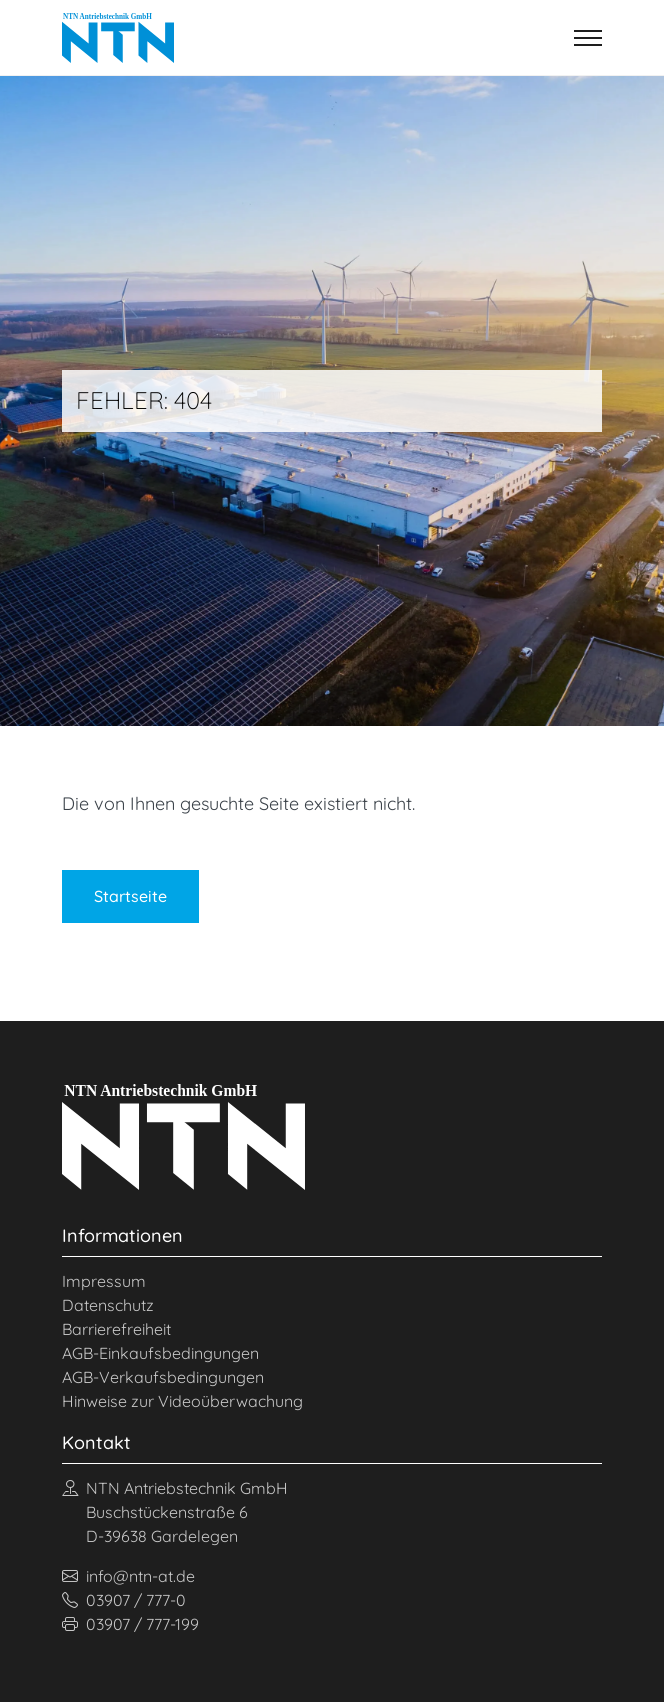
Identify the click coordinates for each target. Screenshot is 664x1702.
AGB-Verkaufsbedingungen (163, 1377)
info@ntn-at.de (128, 1576)
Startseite (130, 896)
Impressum (104, 1281)
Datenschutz (108, 1305)
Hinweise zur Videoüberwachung (182, 1401)
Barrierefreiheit (116, 1329)
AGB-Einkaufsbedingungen (160, 1353)
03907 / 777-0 (124, 1600)
